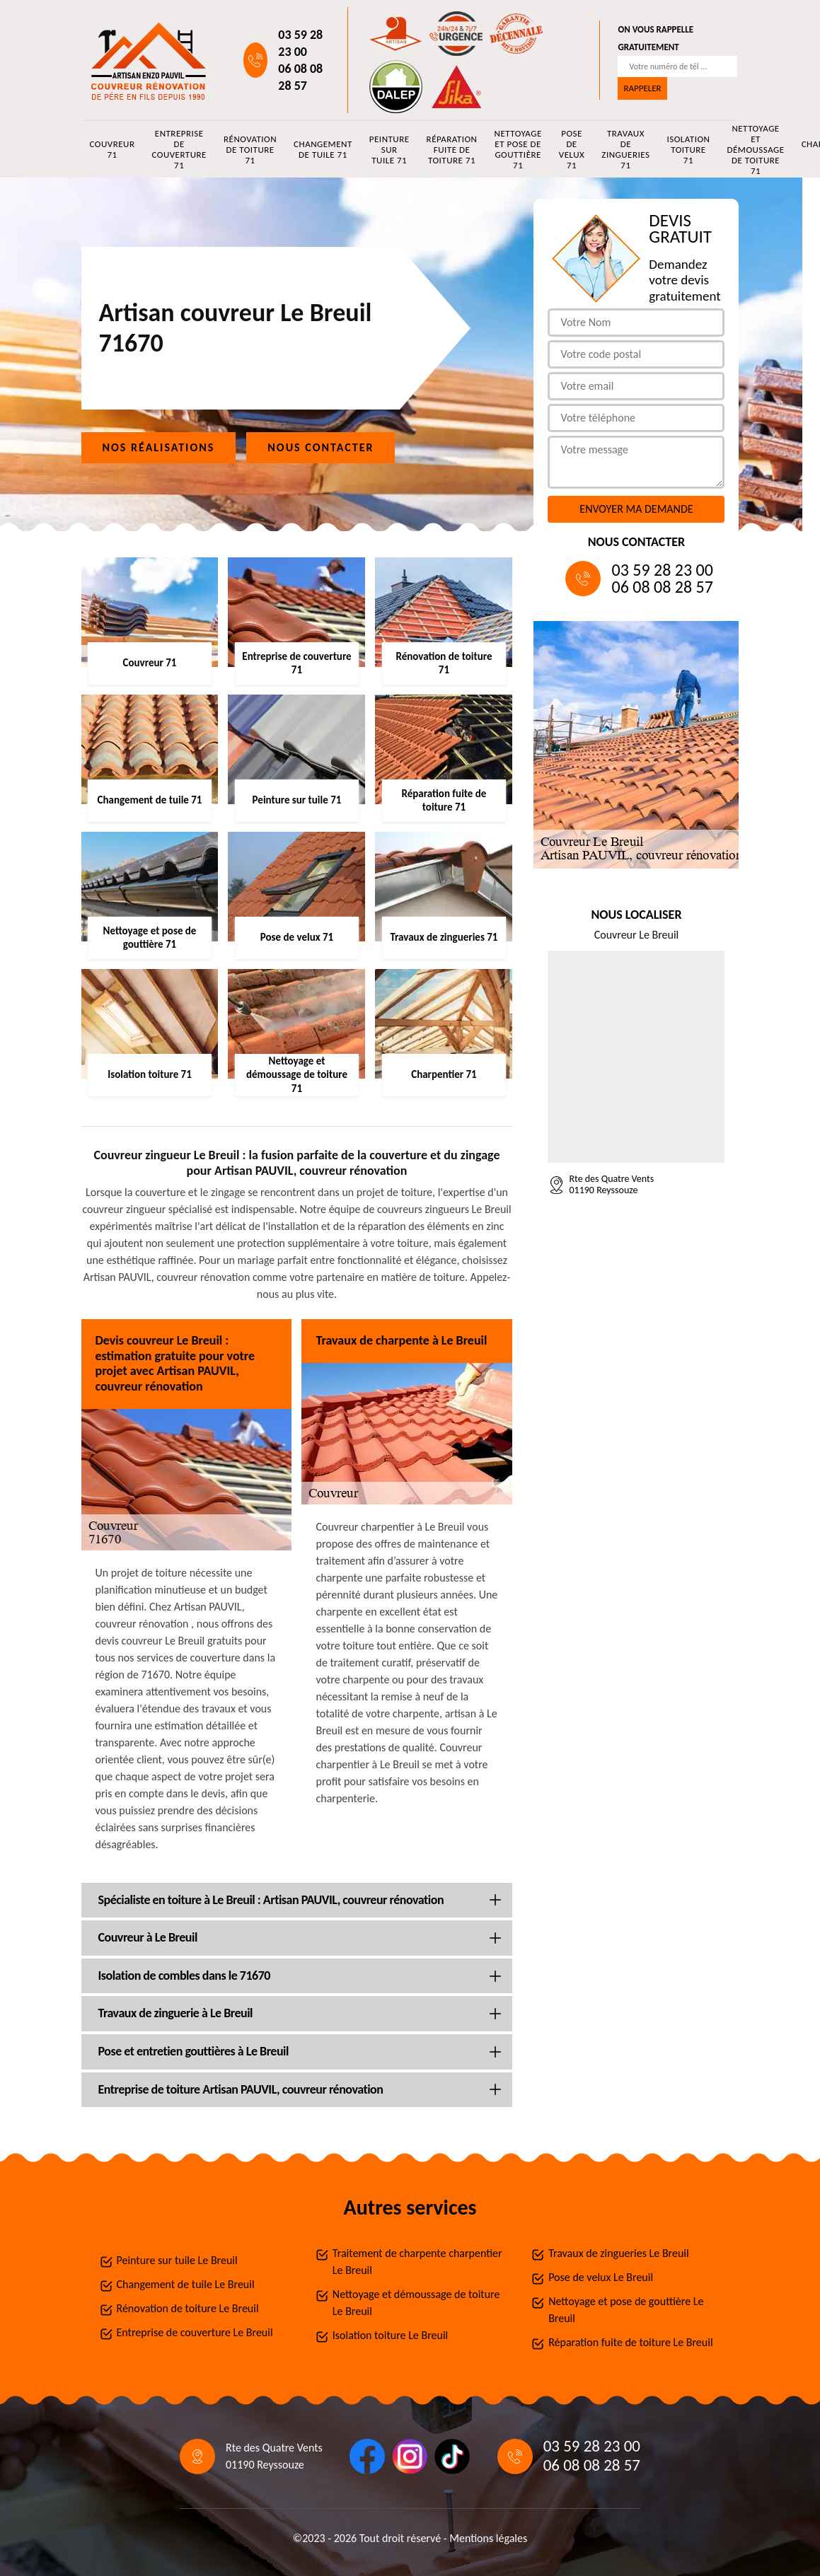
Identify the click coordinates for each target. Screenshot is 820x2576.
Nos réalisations (159, 447)
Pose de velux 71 (572, 149)
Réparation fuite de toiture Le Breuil (630, 2342)
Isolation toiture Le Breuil (390, 2335)
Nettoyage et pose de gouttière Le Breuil (625, 2309)
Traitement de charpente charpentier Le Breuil (417, 2261)
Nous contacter (320, 447)
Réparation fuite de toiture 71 (452, 150)
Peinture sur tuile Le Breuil (177, 2260)
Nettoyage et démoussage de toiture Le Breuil (416, 2302)
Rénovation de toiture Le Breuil (188, 2308)
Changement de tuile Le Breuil (186, 2284)
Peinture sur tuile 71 (389, 150)
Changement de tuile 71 (323, 149)
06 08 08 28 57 (300, 77)
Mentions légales (488, 2538)
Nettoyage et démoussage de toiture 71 (755, 149)
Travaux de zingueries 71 (625, 149)
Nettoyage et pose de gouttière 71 (517, 149)
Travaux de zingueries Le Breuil (618, 2253)
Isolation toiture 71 (688, 150)
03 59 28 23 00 (300, 43)
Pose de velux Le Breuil (600, 2277)
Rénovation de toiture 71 (250, 150)
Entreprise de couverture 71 (179, 149)
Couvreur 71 (112, 149)
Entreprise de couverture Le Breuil (195, 2332)
